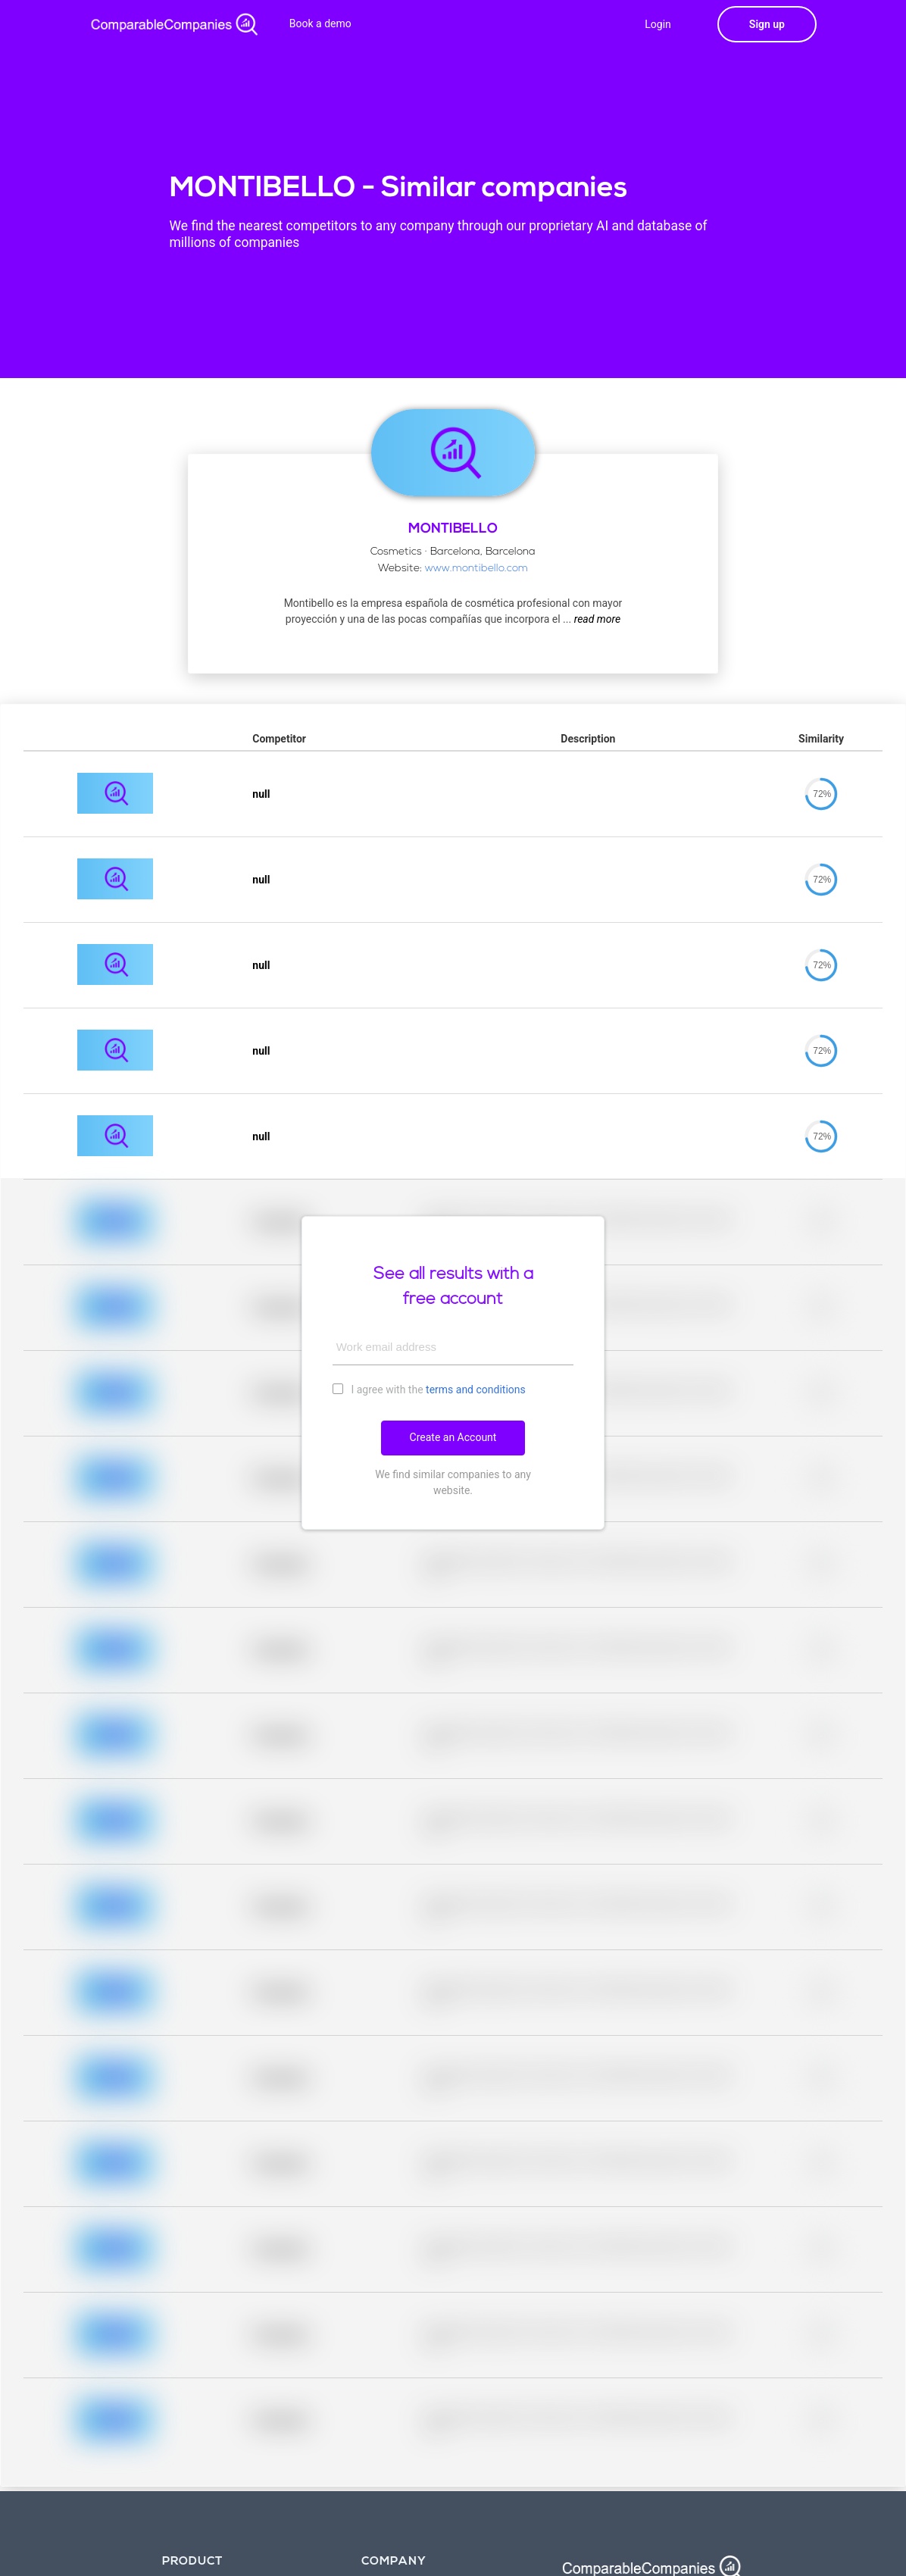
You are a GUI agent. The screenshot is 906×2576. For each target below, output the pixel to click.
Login (658, 24)
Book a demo (320, 23)
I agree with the (429, 1389)
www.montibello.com (476, 568)
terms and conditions (476, 1389)
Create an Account (453, 1437)
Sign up (767, 24)
